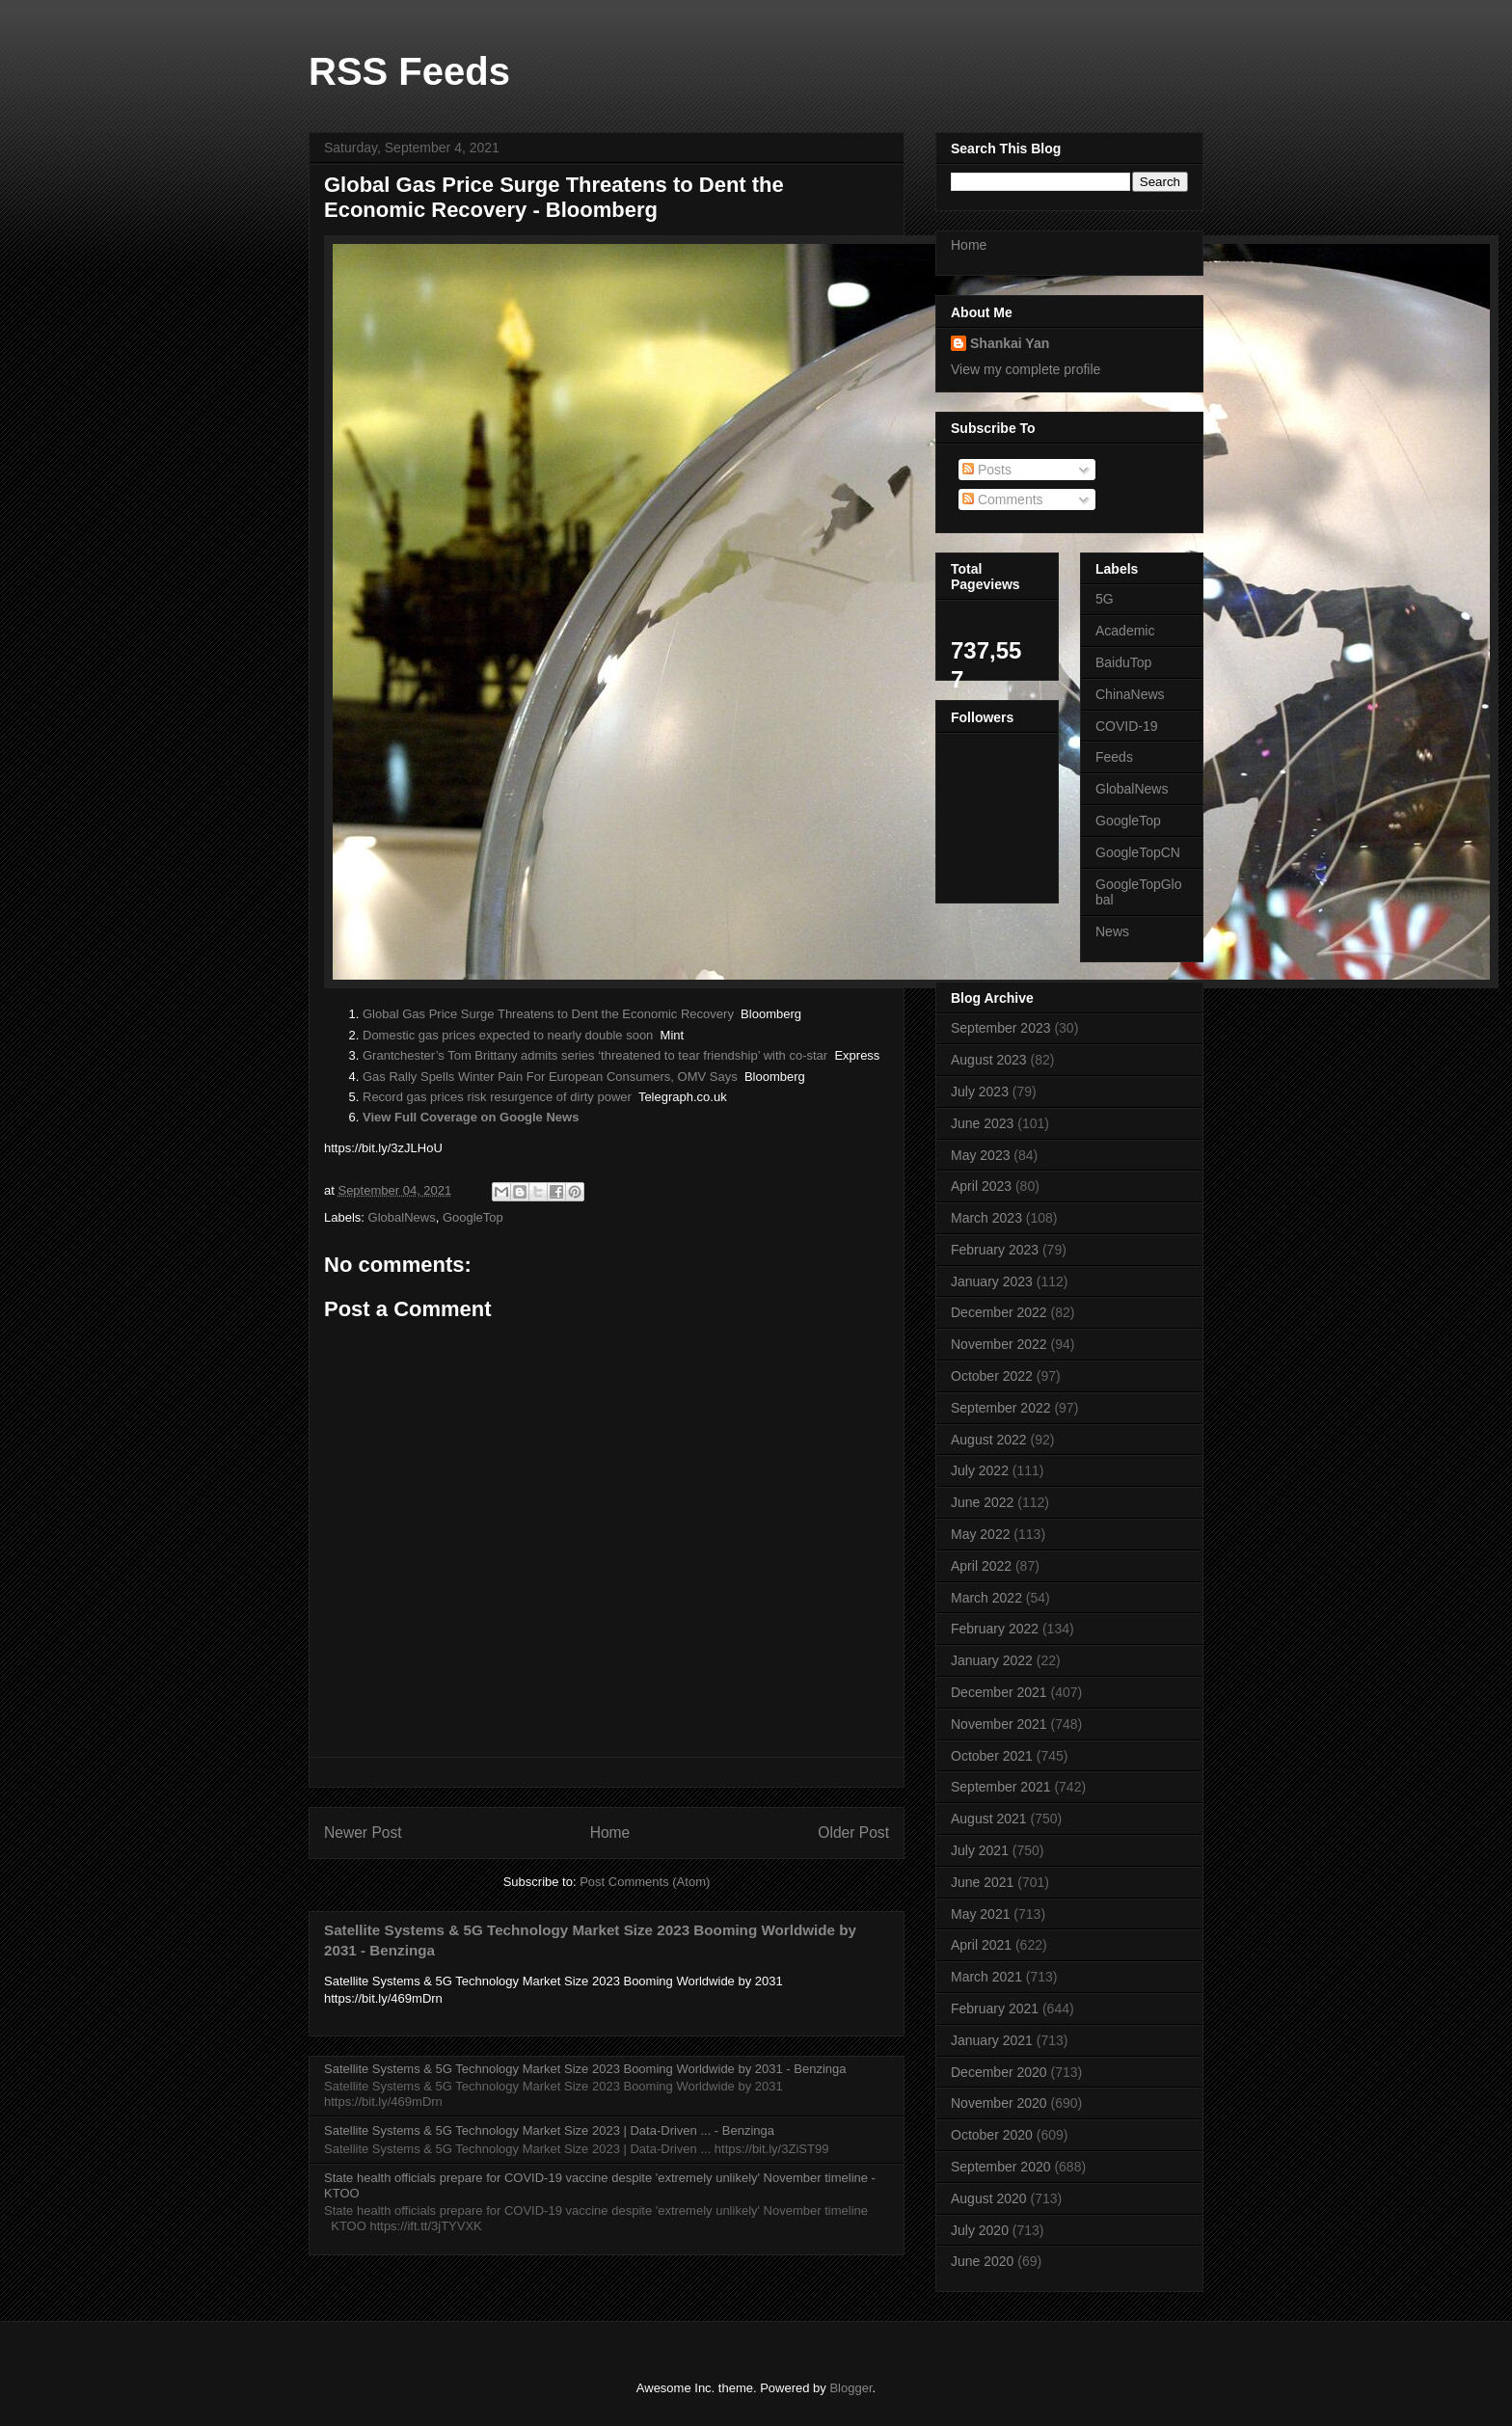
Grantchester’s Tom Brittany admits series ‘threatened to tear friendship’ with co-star (595, 1055)
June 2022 (982, 1502)
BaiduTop (1123, 662)
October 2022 (992, 1376)
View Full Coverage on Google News (471, 1117)
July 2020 (980, 2230)
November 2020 (999, 2103)
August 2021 (989, 1818)
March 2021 (986, 1976)
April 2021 (981, 1945)
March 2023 (986, 1218)
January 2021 (992, 2040)
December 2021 (999, 1692)
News (1112, 931)
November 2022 (999, 1344)
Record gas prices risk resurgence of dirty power (497, 1097)
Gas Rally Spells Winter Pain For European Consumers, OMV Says (550, 1076)
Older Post (853, 1832)
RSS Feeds (409, 71)
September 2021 (1001, 1786)
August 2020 (989, 2198)
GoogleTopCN (1137, 852)
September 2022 (1001, 1407)
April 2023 (981, 1186)
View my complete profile (1025, 369)
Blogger (850, 2388)
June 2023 (982, 1123)
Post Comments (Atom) (645, 1881)
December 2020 (999, 2072)
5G (1104, 598)
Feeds (1114, 757)
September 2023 (1001, 1028)
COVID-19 (1126, 726)
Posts (987, 469)
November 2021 (999, 1724)
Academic (1124, 630)
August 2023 (989, 1059)
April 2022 (981, 1566)
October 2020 (992, 2135)
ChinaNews (1130, 694)
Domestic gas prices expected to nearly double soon (508, 1035)
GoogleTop (473, 1217)
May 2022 (980, 1534)
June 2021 (982, 1882)
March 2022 (986, 1597)
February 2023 (995, 1249)
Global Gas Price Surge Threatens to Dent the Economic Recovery (548, 1014)
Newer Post (363, 1832)
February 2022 (995, 1628)
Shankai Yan (1009, 343)
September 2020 (1001, 2166)
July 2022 (980, 1470)
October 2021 (992, 1756)
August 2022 (989, 1439)
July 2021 (980, 1850)
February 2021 (995, 2008)
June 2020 (982, 2261)
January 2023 (992, 1281)
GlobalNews (402, 1217)
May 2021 (980, 1914)
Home (610, 1832)
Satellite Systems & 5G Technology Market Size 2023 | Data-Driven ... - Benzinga (549, 2130)
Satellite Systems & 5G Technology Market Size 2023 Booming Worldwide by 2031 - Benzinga (585, 2069)
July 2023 (980, 1091)
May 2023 (980, 1155)
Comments (1002, 499)
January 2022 (992, 1660)
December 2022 (999, 1312)
